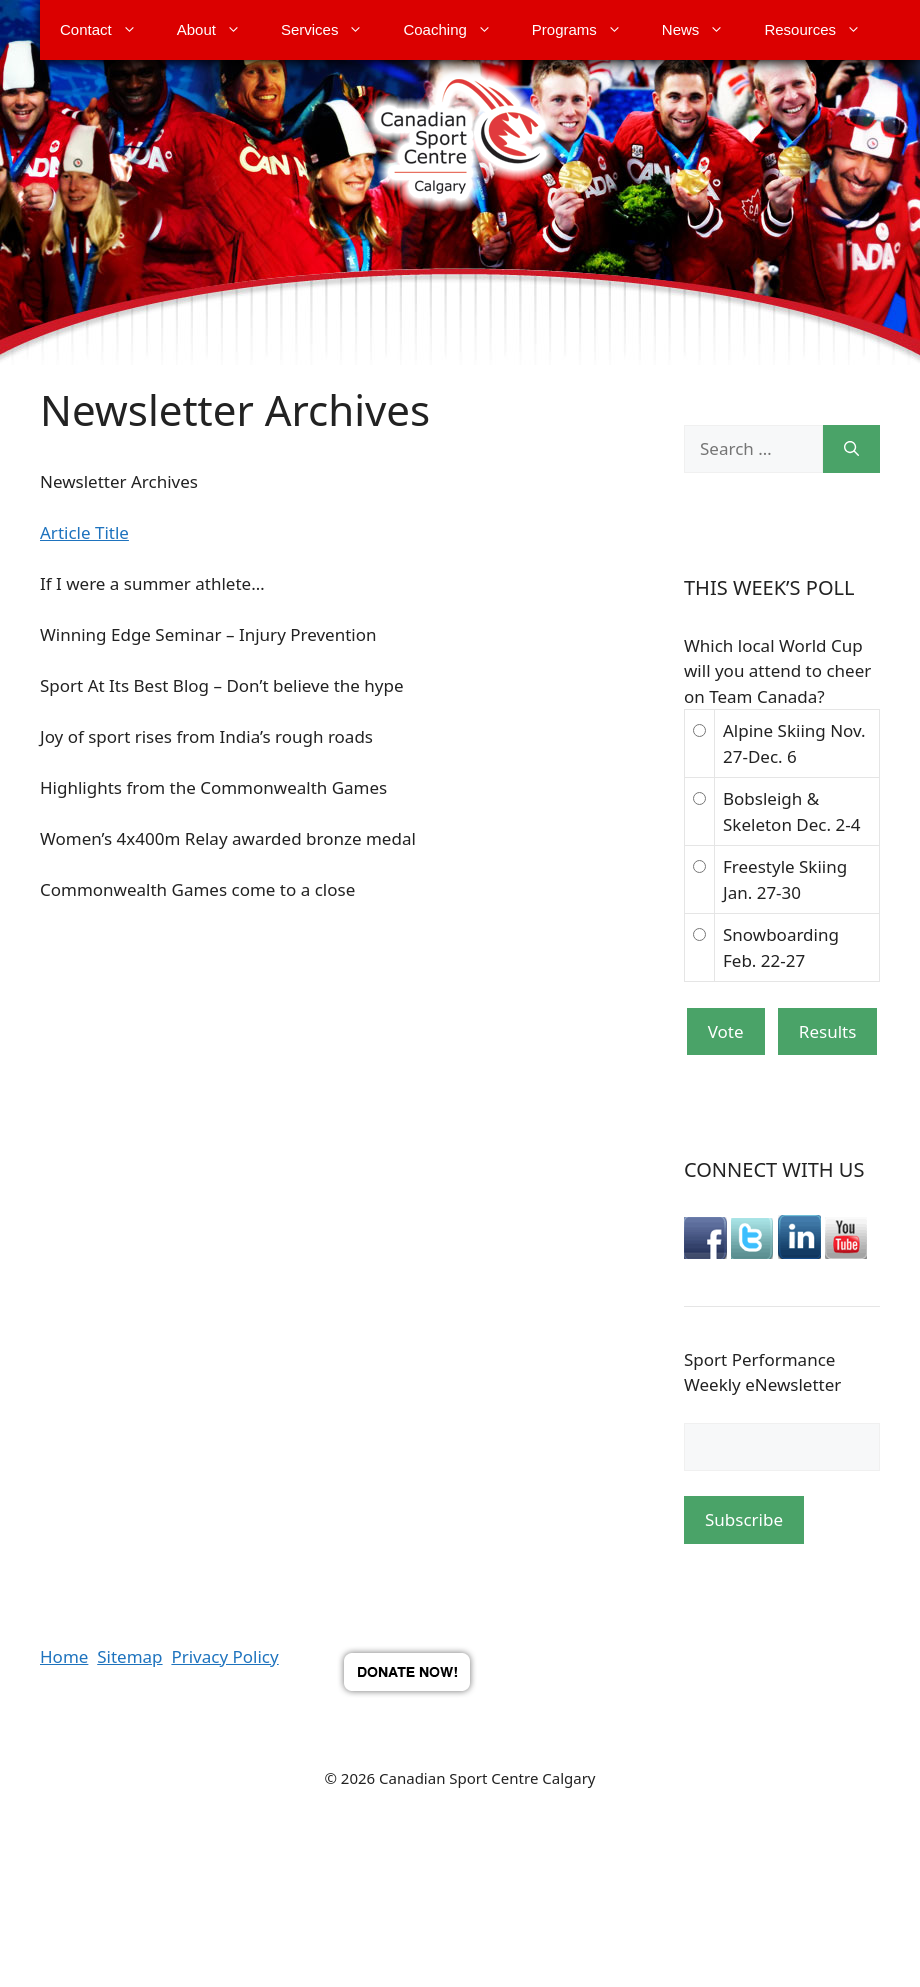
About (219, 30)
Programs (587, 30)
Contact (108, 30)
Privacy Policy (224, 1656)
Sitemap (129, 1656)
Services (332, 30)
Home (64, 1656)
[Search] (851, 449)
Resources (822, 30)
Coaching (457, 30)
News (703, 30)
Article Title (84, 532)
